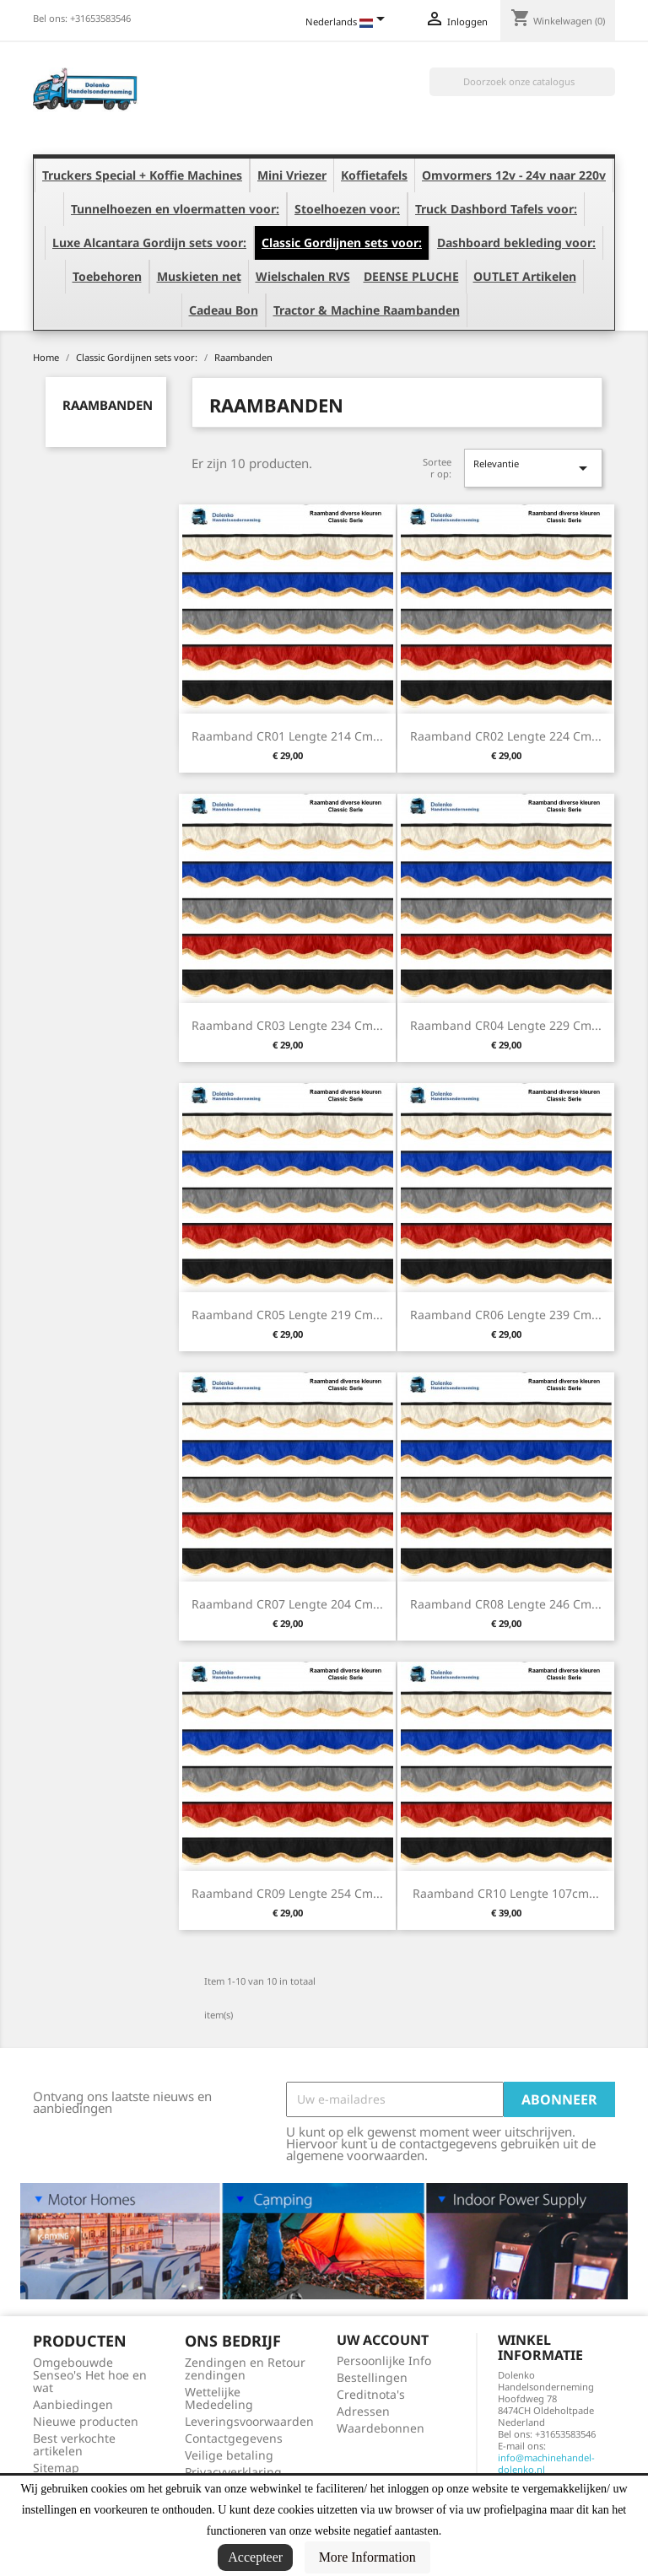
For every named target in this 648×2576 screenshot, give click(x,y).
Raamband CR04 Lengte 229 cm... (506, 1025)
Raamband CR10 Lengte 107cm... (506, 1893)
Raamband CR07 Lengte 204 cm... (287, 1604)
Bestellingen (372, 2377)
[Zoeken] (522, 81)
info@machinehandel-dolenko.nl (546, 2463)
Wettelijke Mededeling (219, 2398)
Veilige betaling (229, 2455)
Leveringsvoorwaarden (249, 2421)
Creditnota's (371, 2394)
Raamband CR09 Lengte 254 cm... (287, 1893)
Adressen (363, 2411)
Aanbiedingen (73, 2404)
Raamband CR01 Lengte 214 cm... (287, 736)
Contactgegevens (234, 2438)
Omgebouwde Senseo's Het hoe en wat (90, 2374)
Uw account (383, 2340)
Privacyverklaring (233, 2472)
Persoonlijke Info (384, 2360)
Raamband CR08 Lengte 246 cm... (506, 1604)
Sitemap (56, 2468)
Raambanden (107, 404)
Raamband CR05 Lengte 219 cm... (287, 1315)
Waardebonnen (380, 2428)
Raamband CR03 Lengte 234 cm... (287, 1025)
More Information (367, 2557)
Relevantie (533, 467)
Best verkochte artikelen (74, 2444)
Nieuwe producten (85, 2421)
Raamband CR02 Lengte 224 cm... (506, 736)
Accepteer (255, 2557)
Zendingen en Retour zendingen (245, 2368)
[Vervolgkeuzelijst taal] (348, 23)
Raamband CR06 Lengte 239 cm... (506, 1315)
